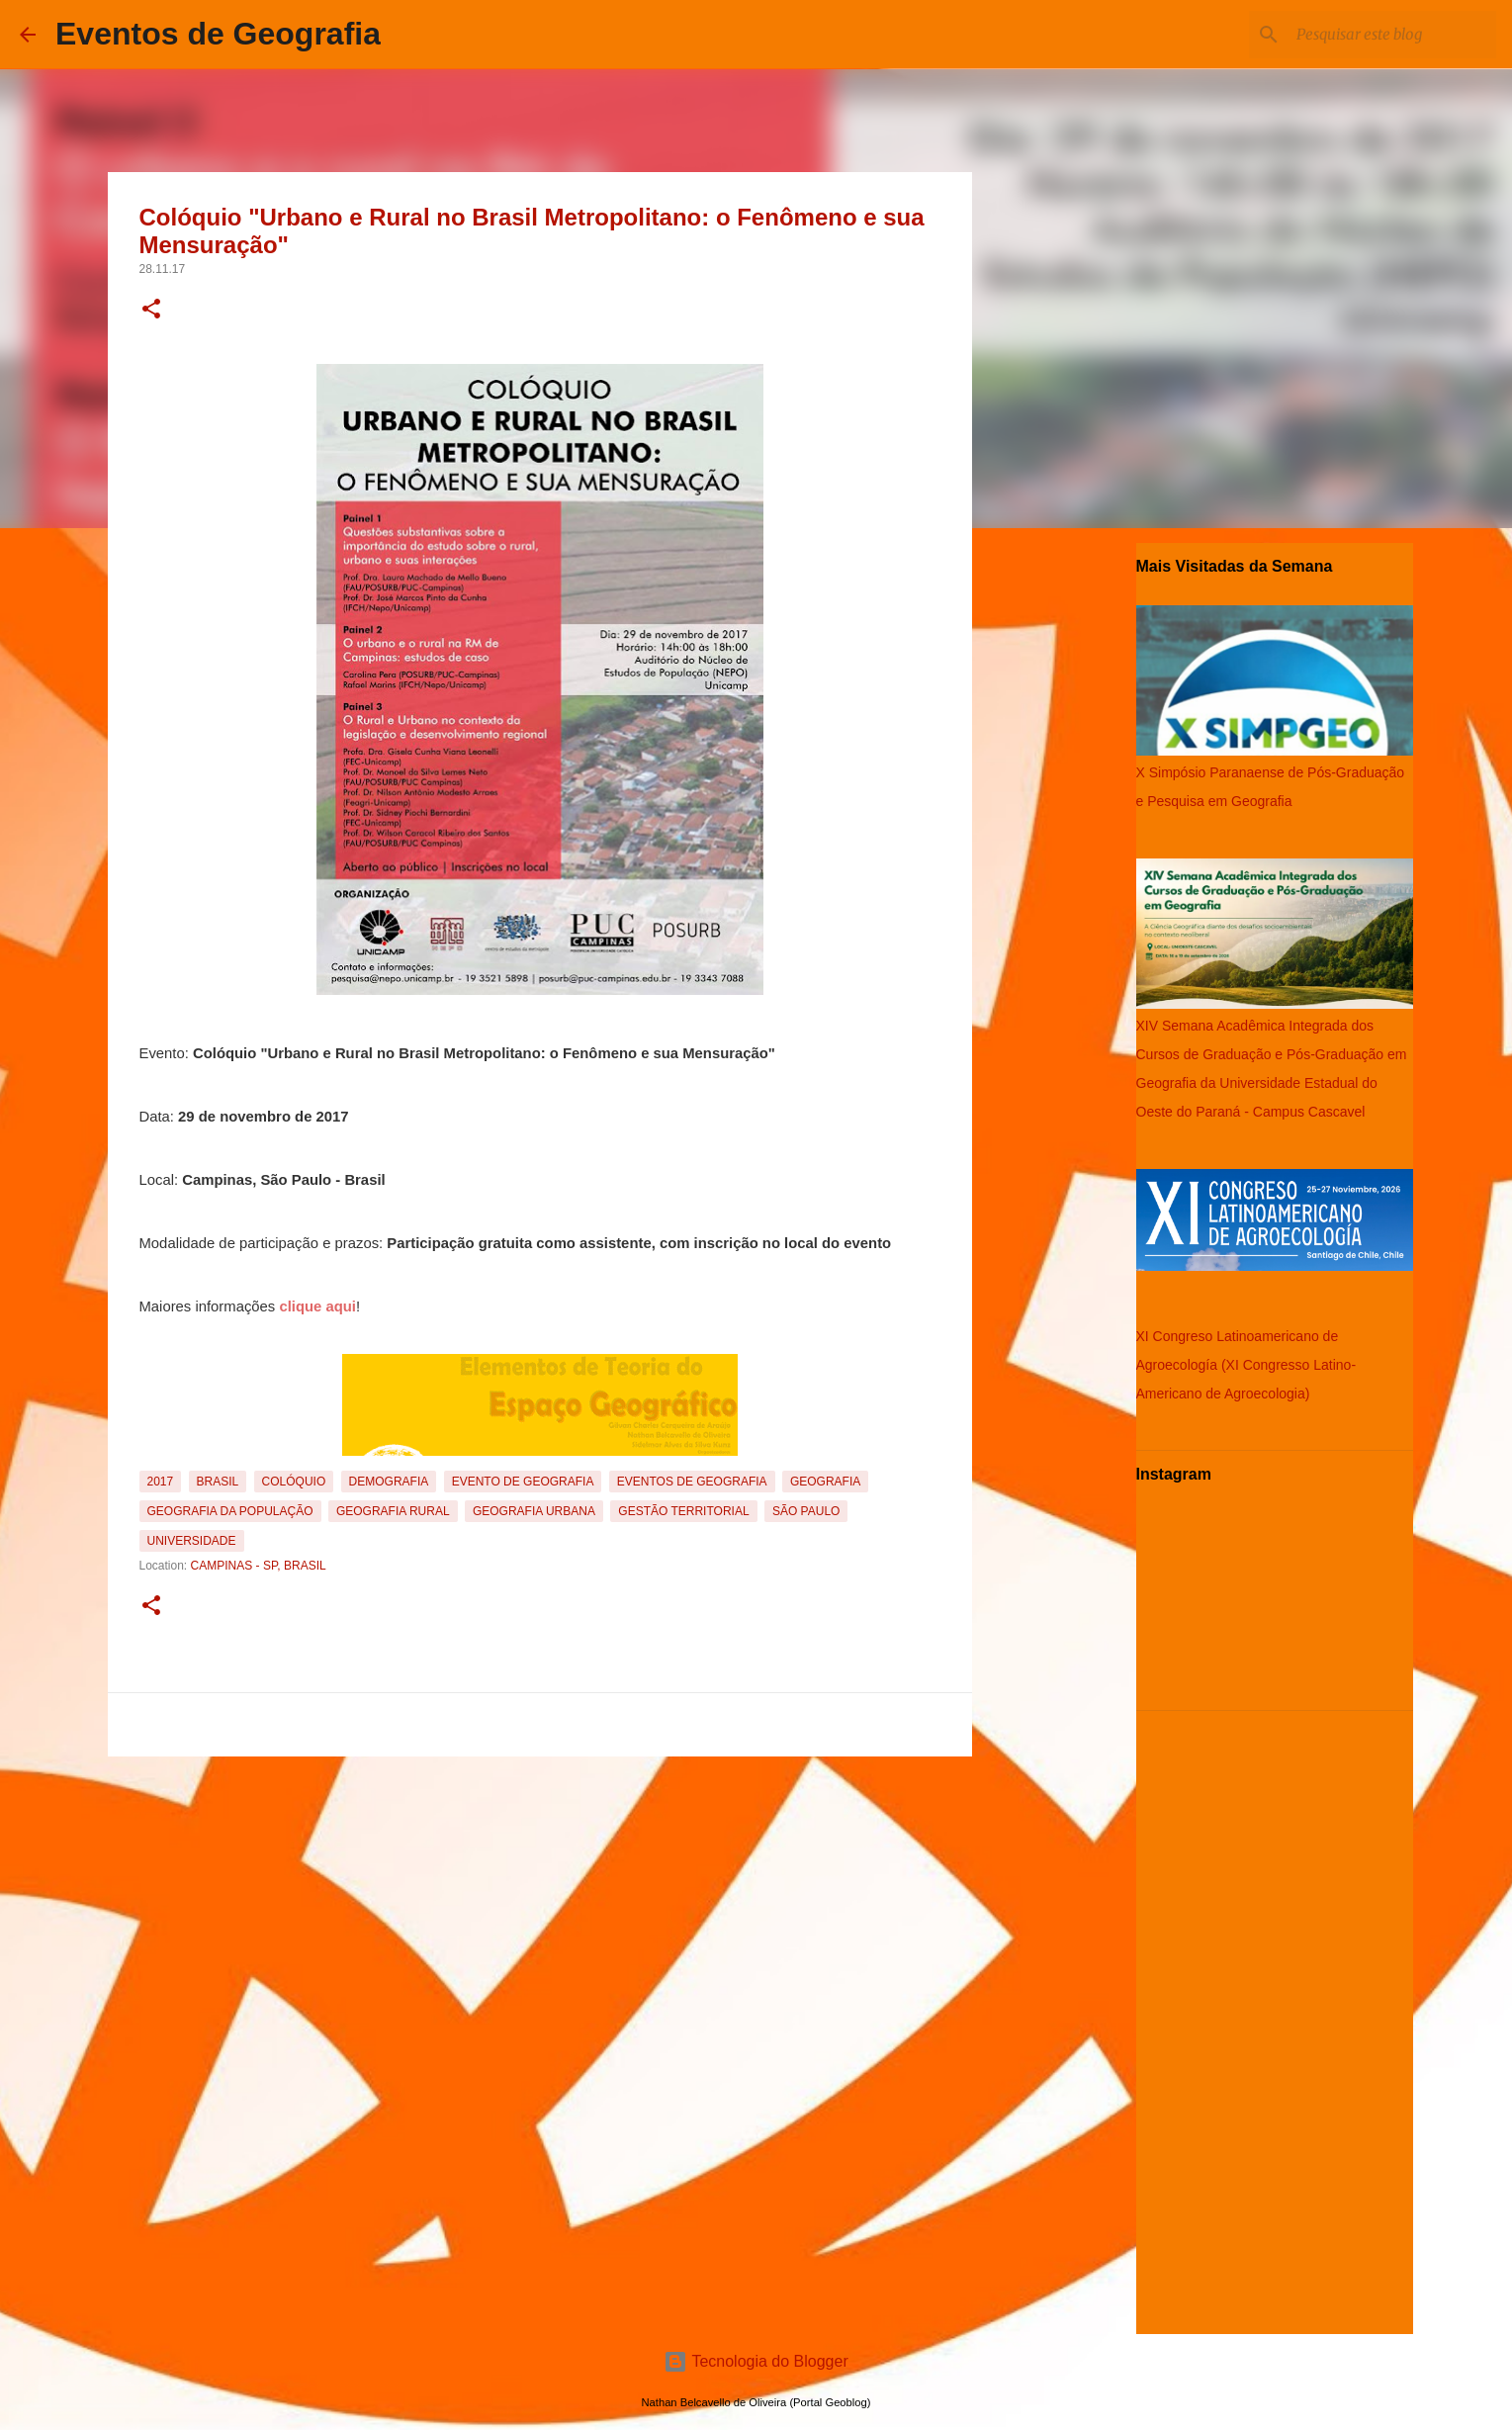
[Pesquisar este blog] (1392, 34)
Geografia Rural (393, 1511)
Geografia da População (230, 1511)
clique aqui (317, 1306)
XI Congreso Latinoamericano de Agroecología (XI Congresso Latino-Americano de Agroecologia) (1246, 1364)
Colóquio (294, 1481)
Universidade (191, 1541)
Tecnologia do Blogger (756, 2361)
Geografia (825, 1481)
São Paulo (806, 1511)
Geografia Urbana (534, 1511)
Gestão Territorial (683, 1511)
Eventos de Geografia (218, 33)
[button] (151, 310)
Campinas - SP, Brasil (258, 1566)
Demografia (389, 1481)
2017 (160, 1481)
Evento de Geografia (523, 1481)
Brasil (218, 1481)
